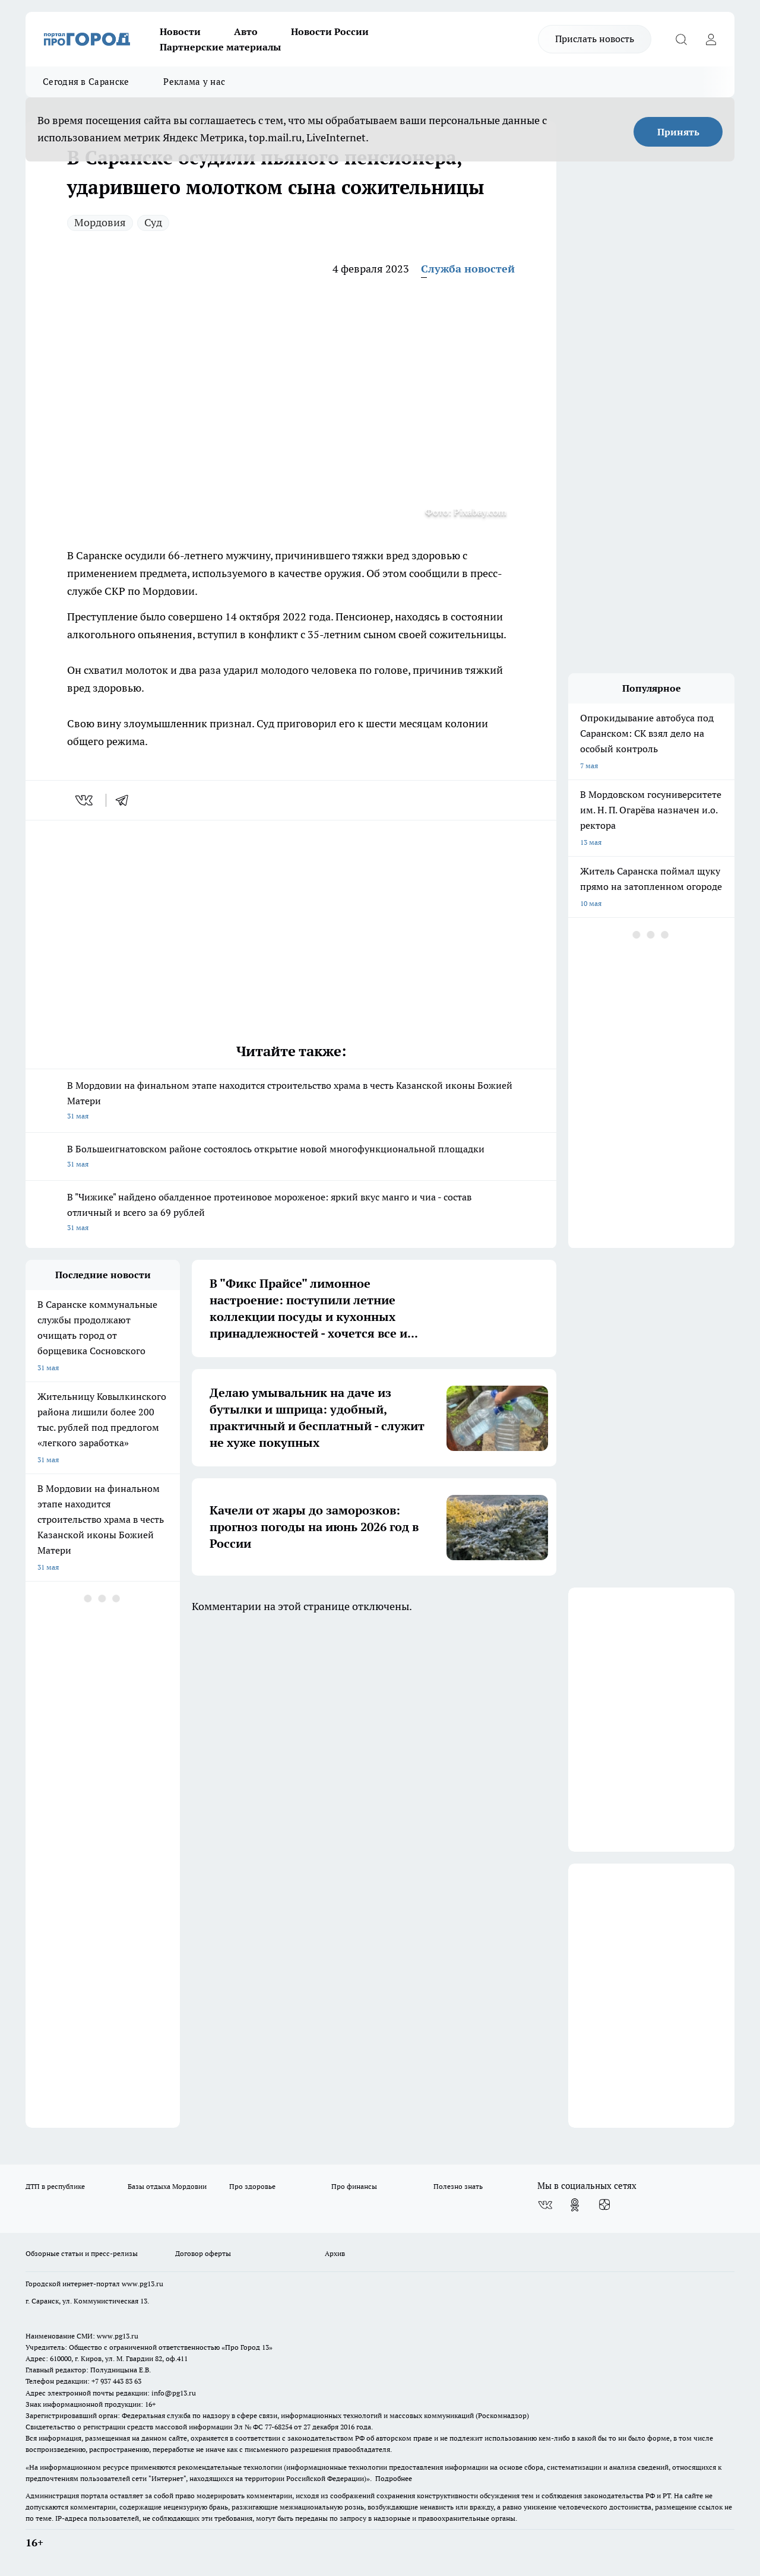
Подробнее (393, 2478)
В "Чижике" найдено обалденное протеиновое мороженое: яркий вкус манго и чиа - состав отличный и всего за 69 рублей (291, 1213)
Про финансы (354, 2186)
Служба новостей (468, 268)
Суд (153, 222)
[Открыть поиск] (681, 39)
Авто (246, 31)
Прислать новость (594, 39)
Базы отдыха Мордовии (167, 2186)
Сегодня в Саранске (86, 81)
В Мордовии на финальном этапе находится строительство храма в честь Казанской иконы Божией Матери (291, 1101)
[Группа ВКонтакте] (545, 2205)
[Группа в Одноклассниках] (575, 2205)
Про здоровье (252, 2186)
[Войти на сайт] (711, 39)
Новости (180, 31)
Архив (335, 2253)
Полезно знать (458, 2186)
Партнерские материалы (220, 47)
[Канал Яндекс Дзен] (604, 2205)
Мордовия (100, 222)
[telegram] (126, 800)
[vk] (85, 800)
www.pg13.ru (142, 2283)
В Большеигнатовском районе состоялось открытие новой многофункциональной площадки (291, 1157)
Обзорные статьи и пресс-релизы (82, 2253)
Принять (678, 132)
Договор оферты (203, 2253)
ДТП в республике (55, 2186)
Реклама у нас (194, 81)
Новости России (330, 31)
